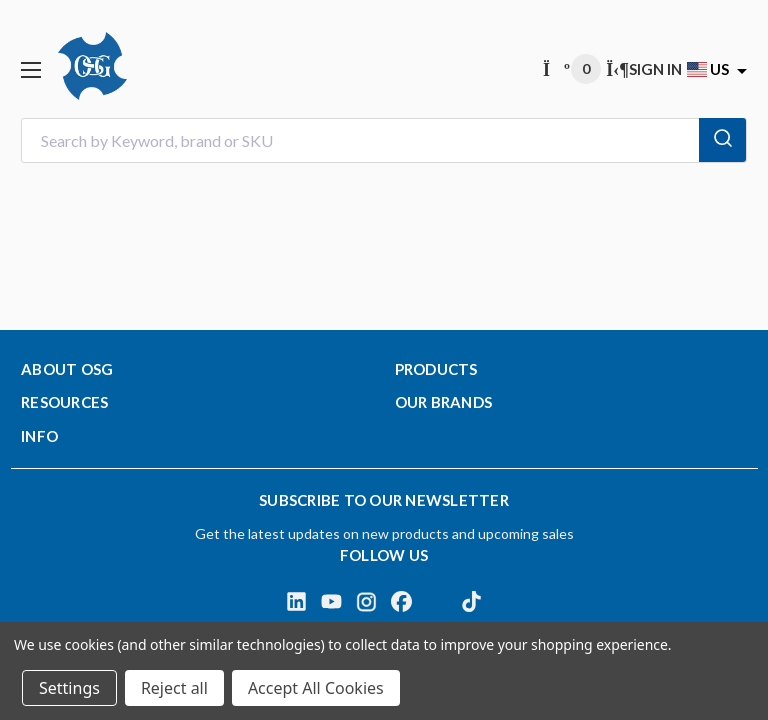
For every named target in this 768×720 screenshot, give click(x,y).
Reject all (174, 688)
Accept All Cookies (316, 688)
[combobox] (384, 140)
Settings (69, 688)
